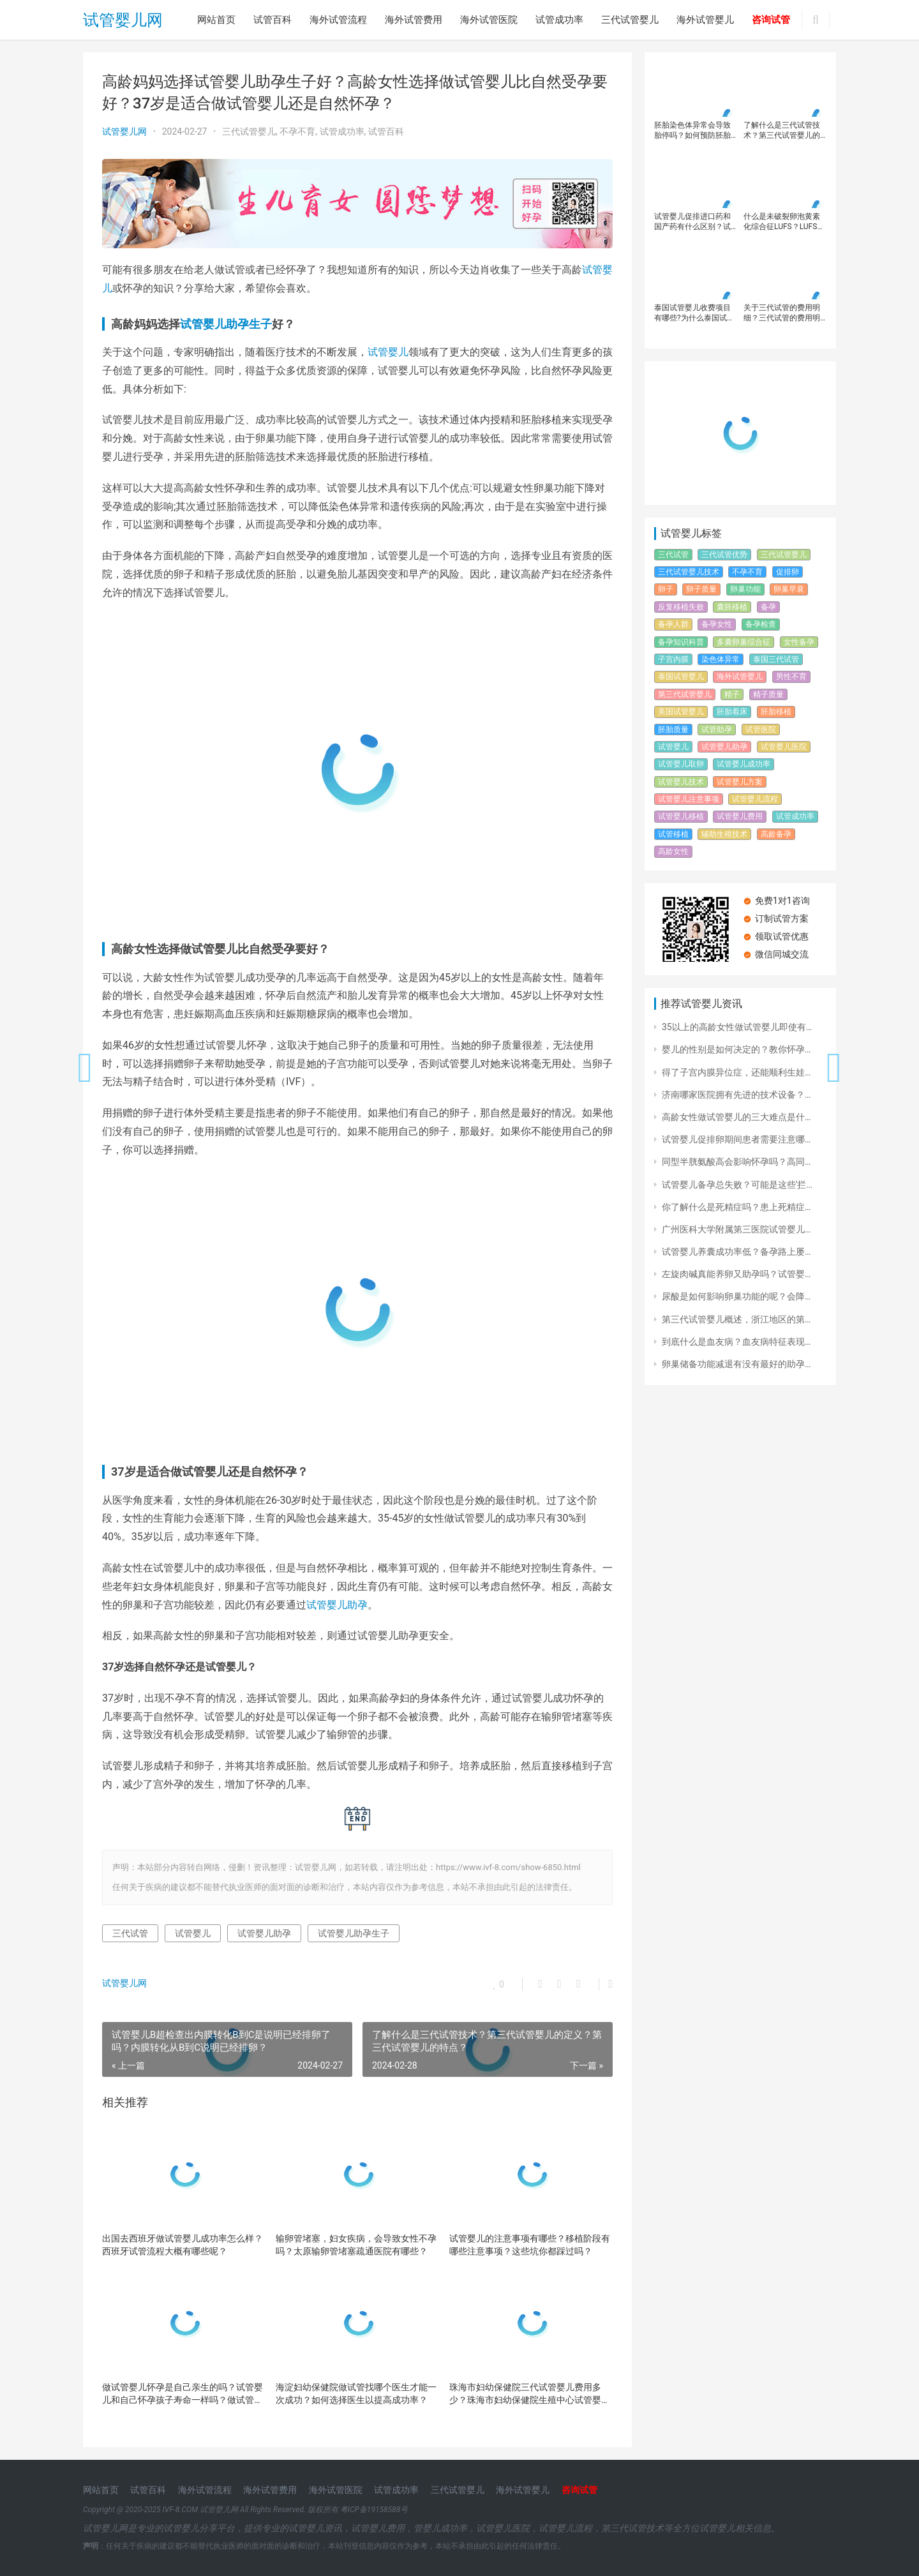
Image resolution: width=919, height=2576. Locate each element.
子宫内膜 (673, 659)
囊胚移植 (732, 607)
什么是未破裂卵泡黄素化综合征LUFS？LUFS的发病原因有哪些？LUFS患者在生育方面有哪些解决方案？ (784, 222)
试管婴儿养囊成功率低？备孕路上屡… (736, 1252)
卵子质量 (701, 589)
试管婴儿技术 (681, 781)
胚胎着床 (732, 711)
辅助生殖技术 (724, 834)
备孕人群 (673, 624)
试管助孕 (716, 729)
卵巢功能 (745, 589)
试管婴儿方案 (740, 781)
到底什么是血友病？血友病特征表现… (736, 1342)
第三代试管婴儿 (685, 694)
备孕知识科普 (681, 642)
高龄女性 (673, 851)
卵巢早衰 (788, 589)
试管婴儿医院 (784, 746)
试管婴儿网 (123, 20)
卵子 (665, 589)
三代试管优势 (724, 554)
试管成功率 (559, 20)
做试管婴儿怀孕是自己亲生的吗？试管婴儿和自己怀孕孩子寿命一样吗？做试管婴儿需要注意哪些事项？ (182, 2394)
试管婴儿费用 (740, 816)
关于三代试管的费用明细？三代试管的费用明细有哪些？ (781, 313)
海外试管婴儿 (705, 20)
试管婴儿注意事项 (688, 799)
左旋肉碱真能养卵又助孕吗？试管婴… (736, 1274)
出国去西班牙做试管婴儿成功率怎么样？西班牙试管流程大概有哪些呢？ (182, 2244)
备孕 (768, 607)
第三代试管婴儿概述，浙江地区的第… (736, 1319)
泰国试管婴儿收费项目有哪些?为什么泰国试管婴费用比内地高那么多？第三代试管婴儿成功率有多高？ (694, 313)
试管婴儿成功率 (743, 764)
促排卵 (787, 571)
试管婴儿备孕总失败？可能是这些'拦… (737, 1184)
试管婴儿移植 (681, 816)
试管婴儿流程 (755, 799)
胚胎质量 (673, 729)
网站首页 (216, 20)
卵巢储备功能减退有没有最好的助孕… (736, 1364)
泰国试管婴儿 (681, 676)
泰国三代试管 (776, 659)
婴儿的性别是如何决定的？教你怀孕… (736, 1049)
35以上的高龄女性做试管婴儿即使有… (737, 1027)
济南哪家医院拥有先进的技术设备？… (736, 1095)
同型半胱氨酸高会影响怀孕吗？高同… (736, 1162)
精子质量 (768, 694)
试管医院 (760, 729)
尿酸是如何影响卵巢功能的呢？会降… (736, 1296)
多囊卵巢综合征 (743, 642)
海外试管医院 (489, 20)
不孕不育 (297, 131)
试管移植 (673, 834)
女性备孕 (799, 642)
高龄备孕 (776, 834)
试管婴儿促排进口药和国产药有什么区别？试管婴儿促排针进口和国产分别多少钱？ (692, 222)
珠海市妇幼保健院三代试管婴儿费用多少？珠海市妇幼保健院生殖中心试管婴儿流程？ (529, 2394)
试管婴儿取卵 (681, 764)
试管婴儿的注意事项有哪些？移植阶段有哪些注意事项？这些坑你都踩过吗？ (529, 2244)
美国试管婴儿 (681, 711)
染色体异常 (720, 659)
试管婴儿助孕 (337, 1605)
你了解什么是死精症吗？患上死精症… (736, 1207)
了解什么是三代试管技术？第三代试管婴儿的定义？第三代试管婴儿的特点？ (781, 130)
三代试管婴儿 (630, 20)
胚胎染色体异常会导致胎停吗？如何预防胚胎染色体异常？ (692, 130)
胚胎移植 (776, 711)
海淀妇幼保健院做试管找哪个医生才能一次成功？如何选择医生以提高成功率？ (356, 2393)
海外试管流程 (338, 20)
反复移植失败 (681, 607)
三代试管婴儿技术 (688, 571)
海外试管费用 (413, 20)
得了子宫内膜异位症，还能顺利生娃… (736, 1072)
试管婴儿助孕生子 (226, 324)
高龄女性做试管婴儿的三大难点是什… (736, 1117)
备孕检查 (760, 624)
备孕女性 (716, 624)
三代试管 (130, 1933)
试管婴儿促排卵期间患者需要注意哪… (736, 1139)
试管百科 (272, 20)
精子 (732, 694)
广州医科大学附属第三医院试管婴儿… (736, 1229)
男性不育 (791, 676)
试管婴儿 (388, 352)
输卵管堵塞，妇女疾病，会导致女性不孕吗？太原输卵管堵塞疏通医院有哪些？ (356, 2244)
